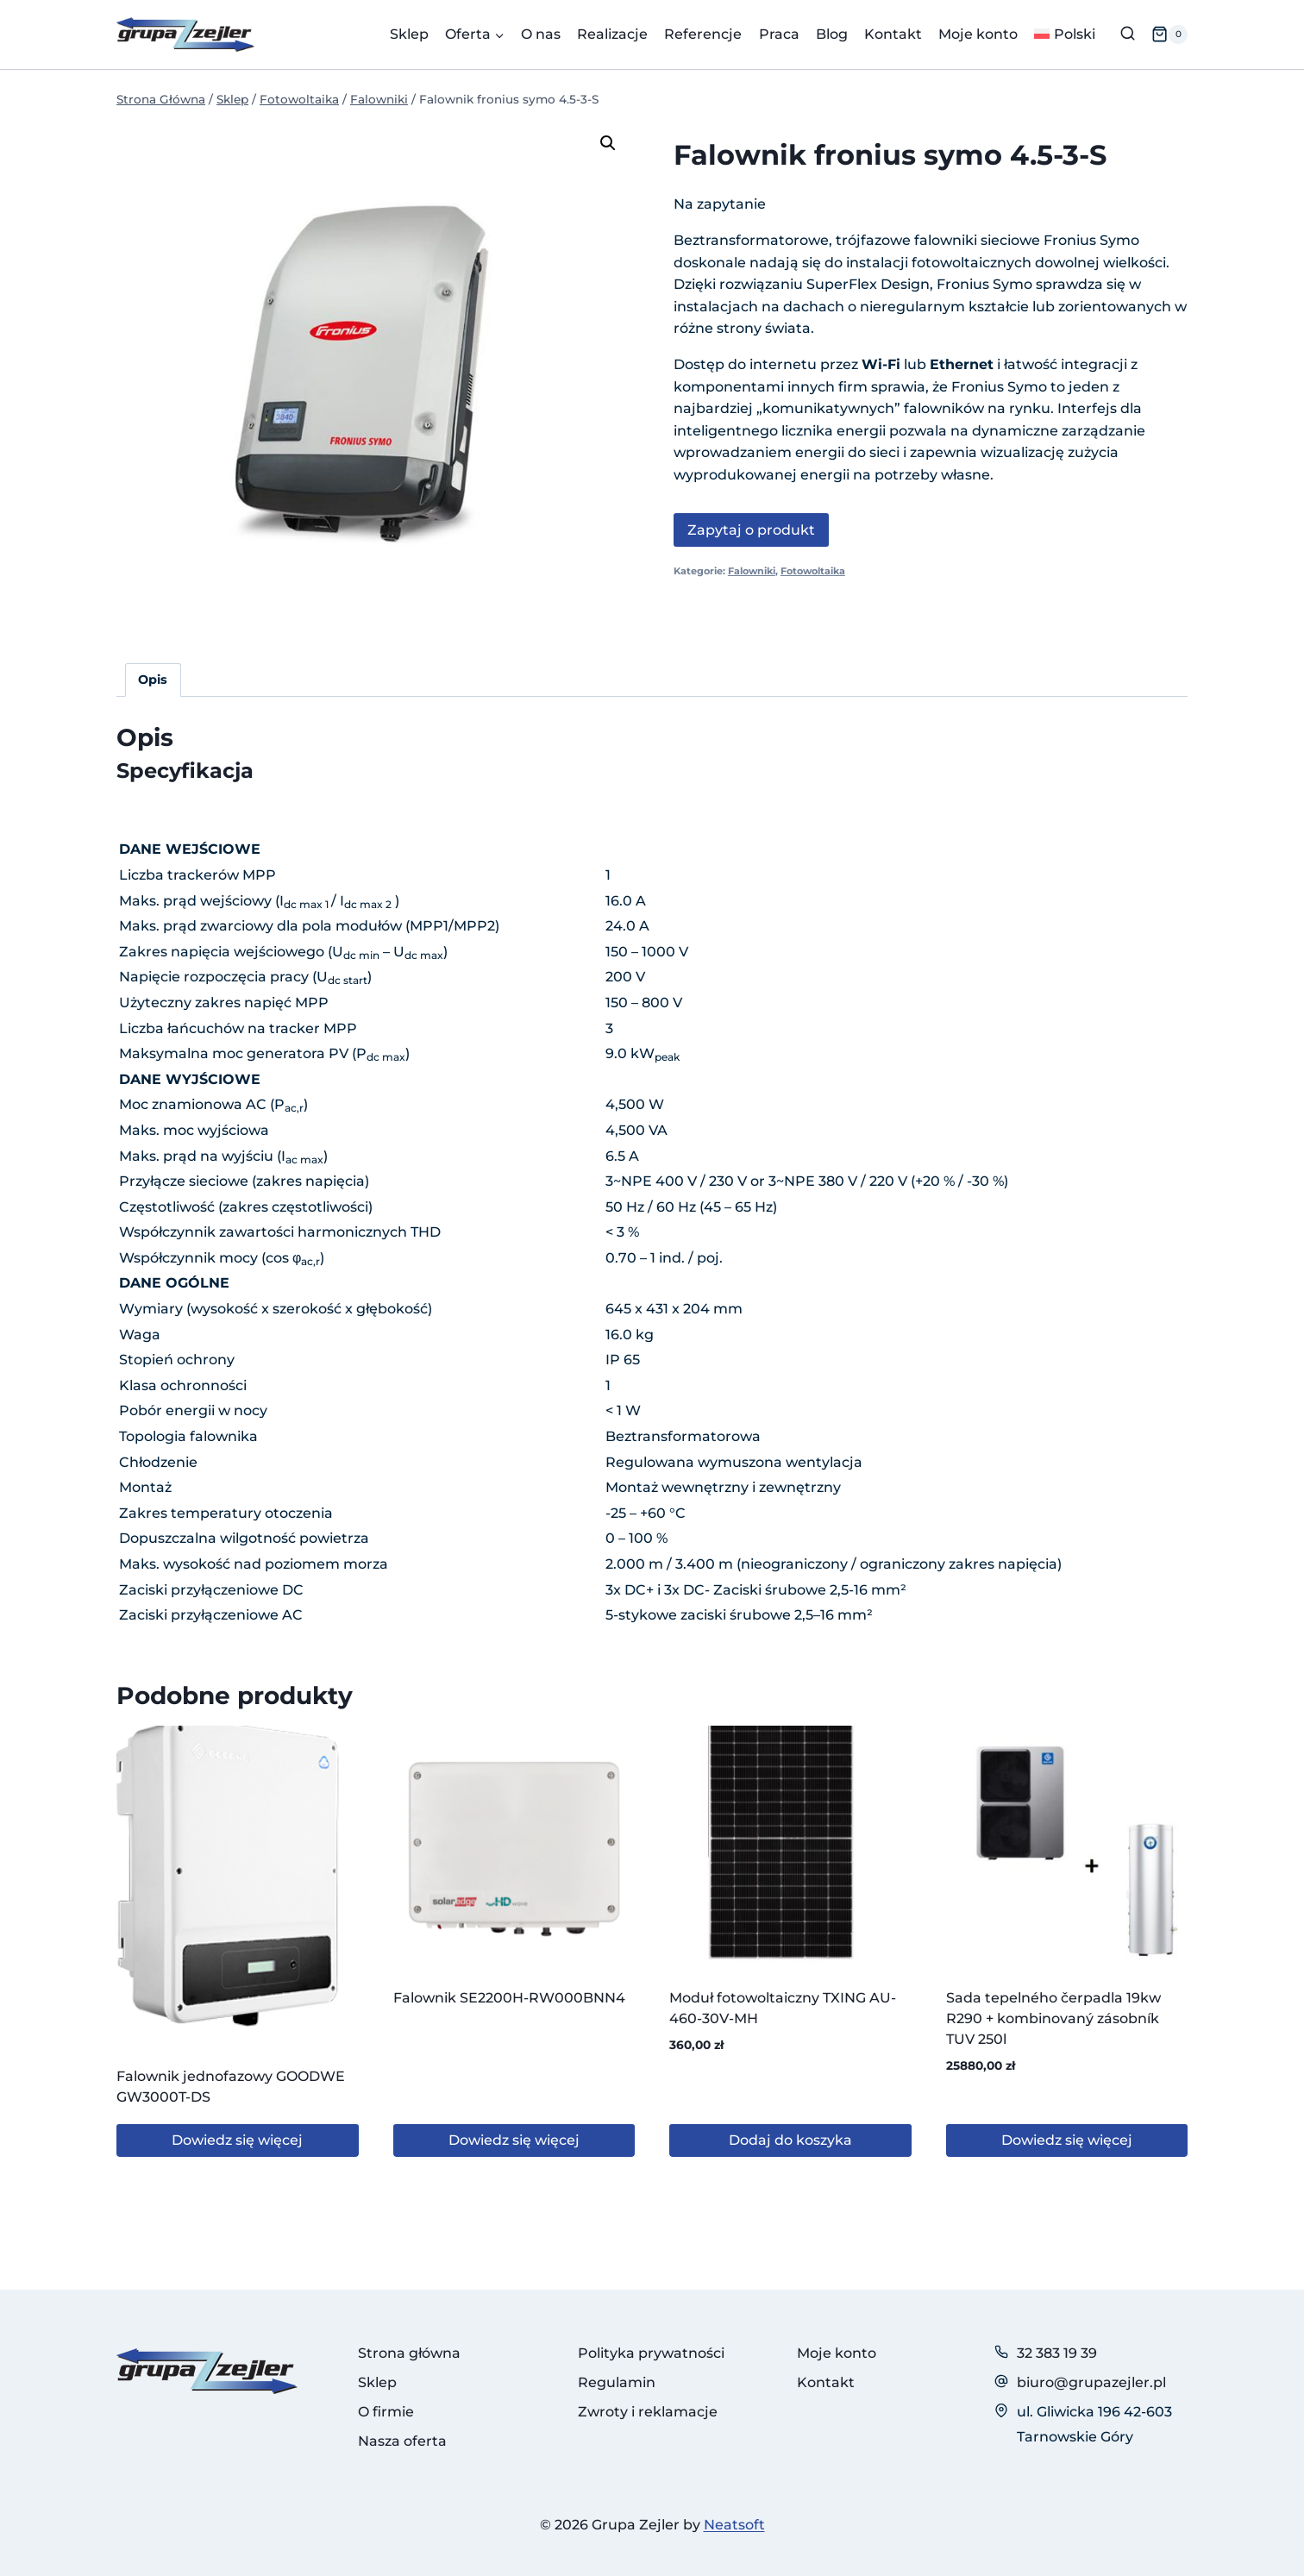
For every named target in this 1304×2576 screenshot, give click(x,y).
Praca (779, 34)
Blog (832, 34)
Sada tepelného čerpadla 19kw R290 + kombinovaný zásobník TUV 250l (1053, 2018)
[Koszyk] (1169, 34)
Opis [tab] (152, 679)
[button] (608, 143)
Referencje (703, 34)
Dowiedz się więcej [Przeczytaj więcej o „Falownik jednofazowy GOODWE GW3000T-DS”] (237, 2140)
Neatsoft (734, 2524)
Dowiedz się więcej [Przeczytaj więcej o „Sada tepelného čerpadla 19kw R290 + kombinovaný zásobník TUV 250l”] (1066, 2140)
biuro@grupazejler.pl (1091, 2382)
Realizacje (612, 34)
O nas (541, 34)
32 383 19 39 (1057, 2353)
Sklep (409, 34)
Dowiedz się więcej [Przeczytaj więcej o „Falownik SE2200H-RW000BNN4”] (514, 2140)
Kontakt (893, 34)
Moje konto (978, 34)
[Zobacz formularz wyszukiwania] (1128, 34)
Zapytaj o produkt (751, 530)
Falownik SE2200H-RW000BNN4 (509, 1998)
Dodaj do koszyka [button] (790, 2140)
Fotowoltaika (813, 571)
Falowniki (751, 571)
